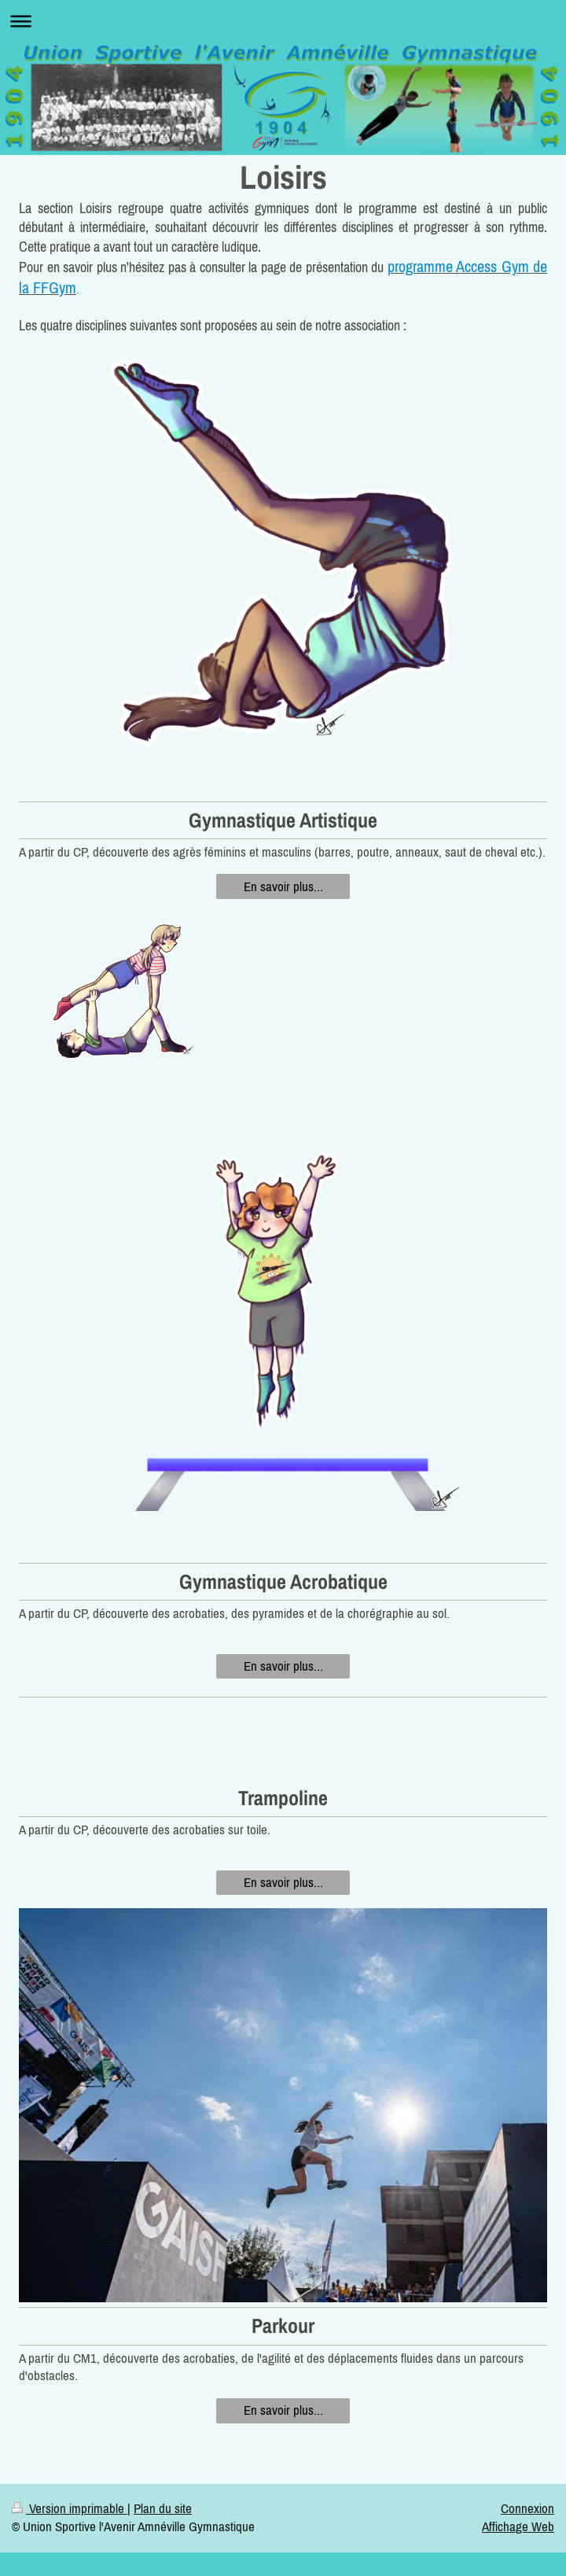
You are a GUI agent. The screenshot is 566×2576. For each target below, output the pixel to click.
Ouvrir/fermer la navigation (283, 21)
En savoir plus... (283, 886)
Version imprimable (69, 2508)
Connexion (527, 2508)
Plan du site (163, 2508)
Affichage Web (518, 2526)
